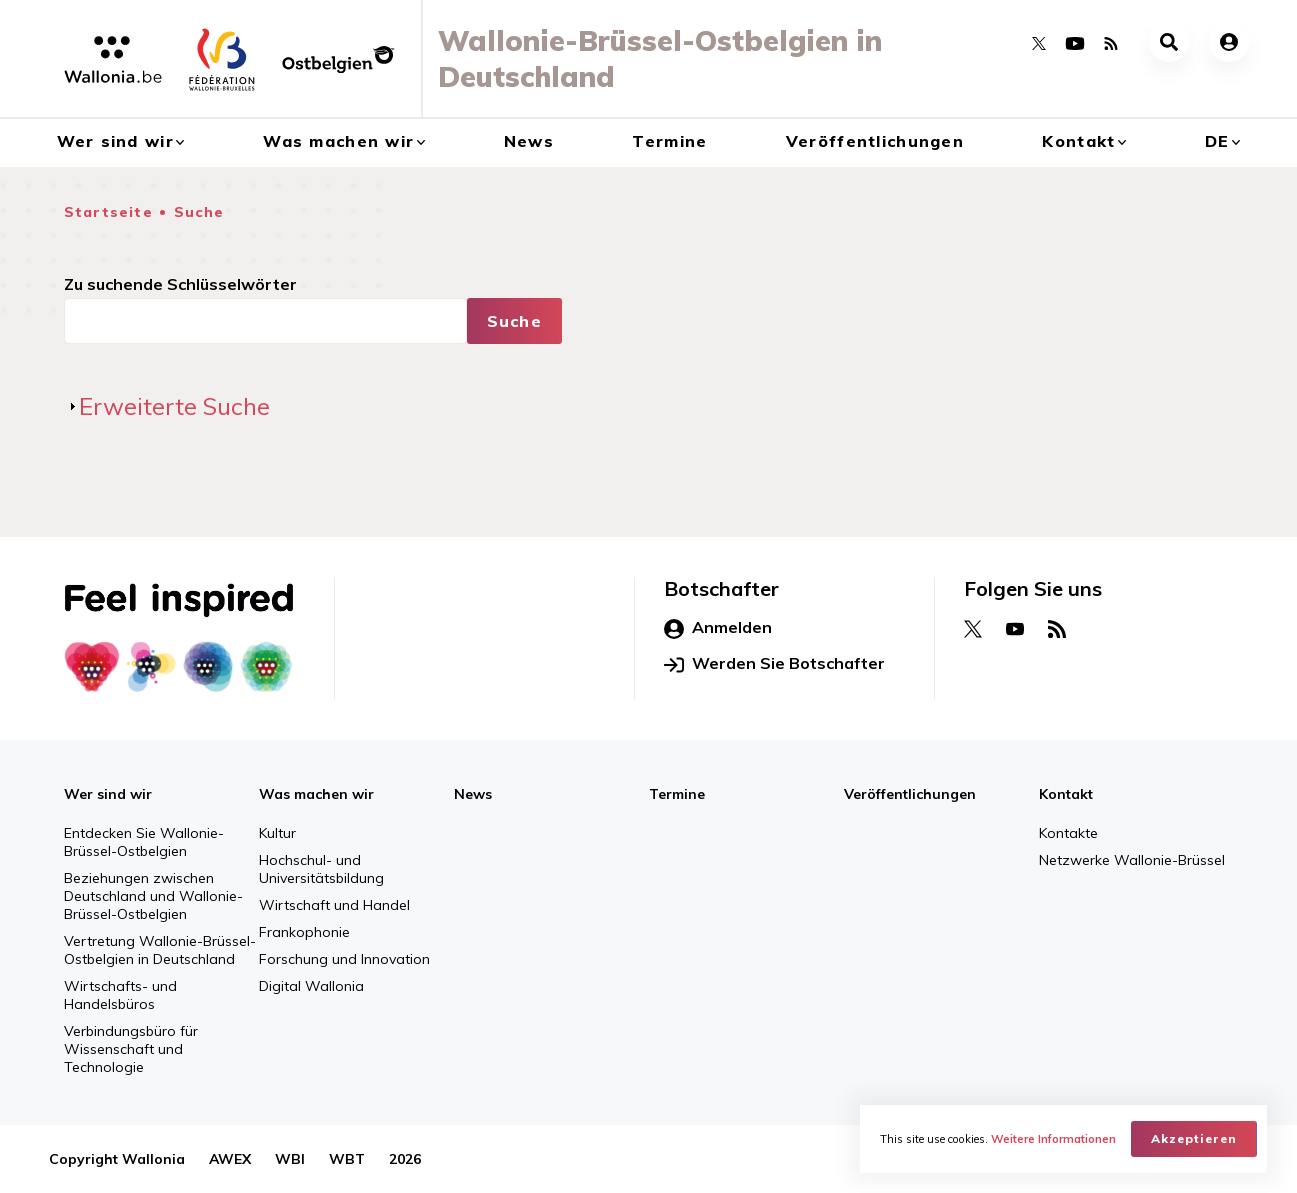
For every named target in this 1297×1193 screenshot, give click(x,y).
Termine (669, 141)
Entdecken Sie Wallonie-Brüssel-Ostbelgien (144, 842)
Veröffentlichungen (875, 141)
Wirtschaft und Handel (334, 905)
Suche (199, 212)
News (529, 141)
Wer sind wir (115, 141)
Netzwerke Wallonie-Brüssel (1132, 860)
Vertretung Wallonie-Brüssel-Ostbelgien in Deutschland (160, 950)
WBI (290, 1159)
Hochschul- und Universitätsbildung (321, 869)
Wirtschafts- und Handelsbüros (120, 995)
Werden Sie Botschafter (774, 664)
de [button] (1217, 141)
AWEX (230, 1159)
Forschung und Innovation (344, 959)
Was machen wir (338, 141)
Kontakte (1068, 833)
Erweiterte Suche (174, 406)
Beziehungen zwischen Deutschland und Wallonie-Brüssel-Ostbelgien (153, 896)
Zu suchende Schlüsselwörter (180, 284)
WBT (347, 1159)
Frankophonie (304, 932)
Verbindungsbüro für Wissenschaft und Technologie (131, 1049)
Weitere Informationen (1053, 1139)
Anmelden (718, 628)
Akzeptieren (1194, 1138)
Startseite (108, 212)
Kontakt (1078, 141)
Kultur (277, 833)
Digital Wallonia (311, 986)
